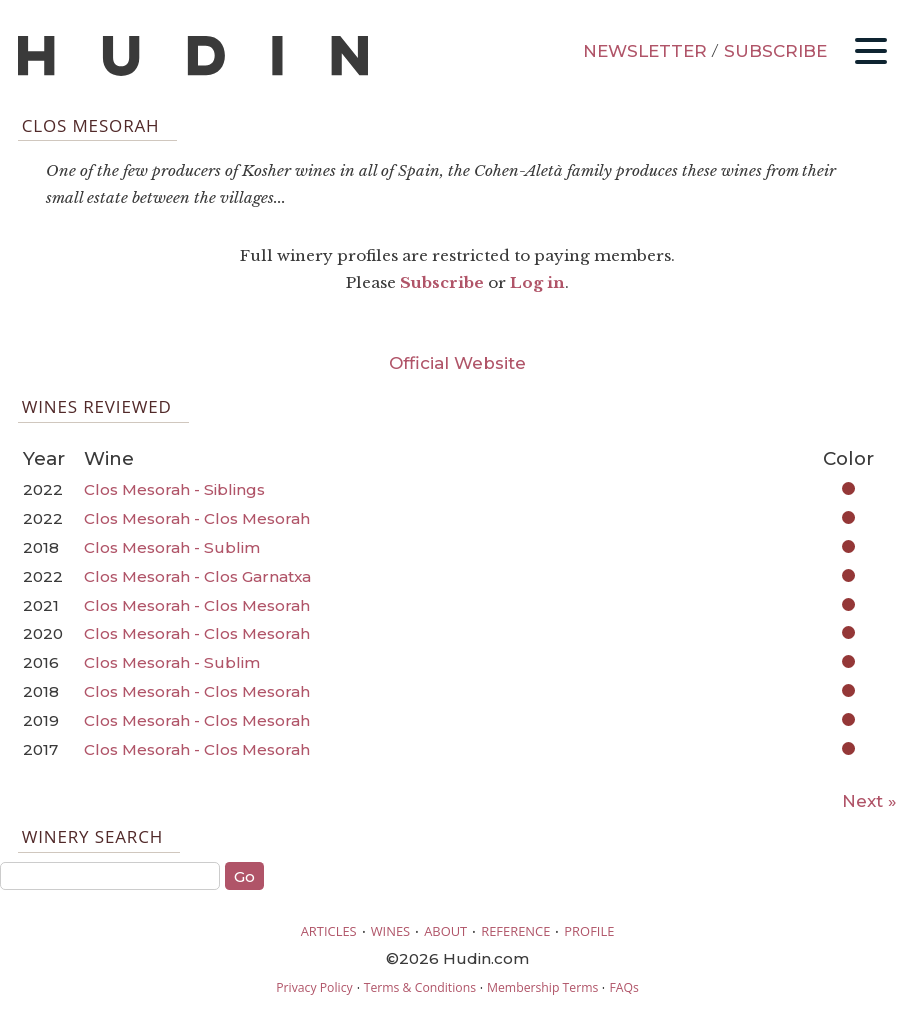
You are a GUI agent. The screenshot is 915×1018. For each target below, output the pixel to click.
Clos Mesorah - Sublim (172, 547)
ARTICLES (329, 931)
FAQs (623, 987)
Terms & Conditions (420, 987)
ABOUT (445, 931)
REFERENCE (515, 931)
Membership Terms (542, 987)
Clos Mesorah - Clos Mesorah (197, 518)
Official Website (457, 363)
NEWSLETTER (645, 51)
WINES (391, 931)
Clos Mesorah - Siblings (174, 489)
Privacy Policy (314, 987)
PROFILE (589, 931)
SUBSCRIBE (775, 51)
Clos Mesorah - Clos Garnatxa (197, 576)
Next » (869, 801)
